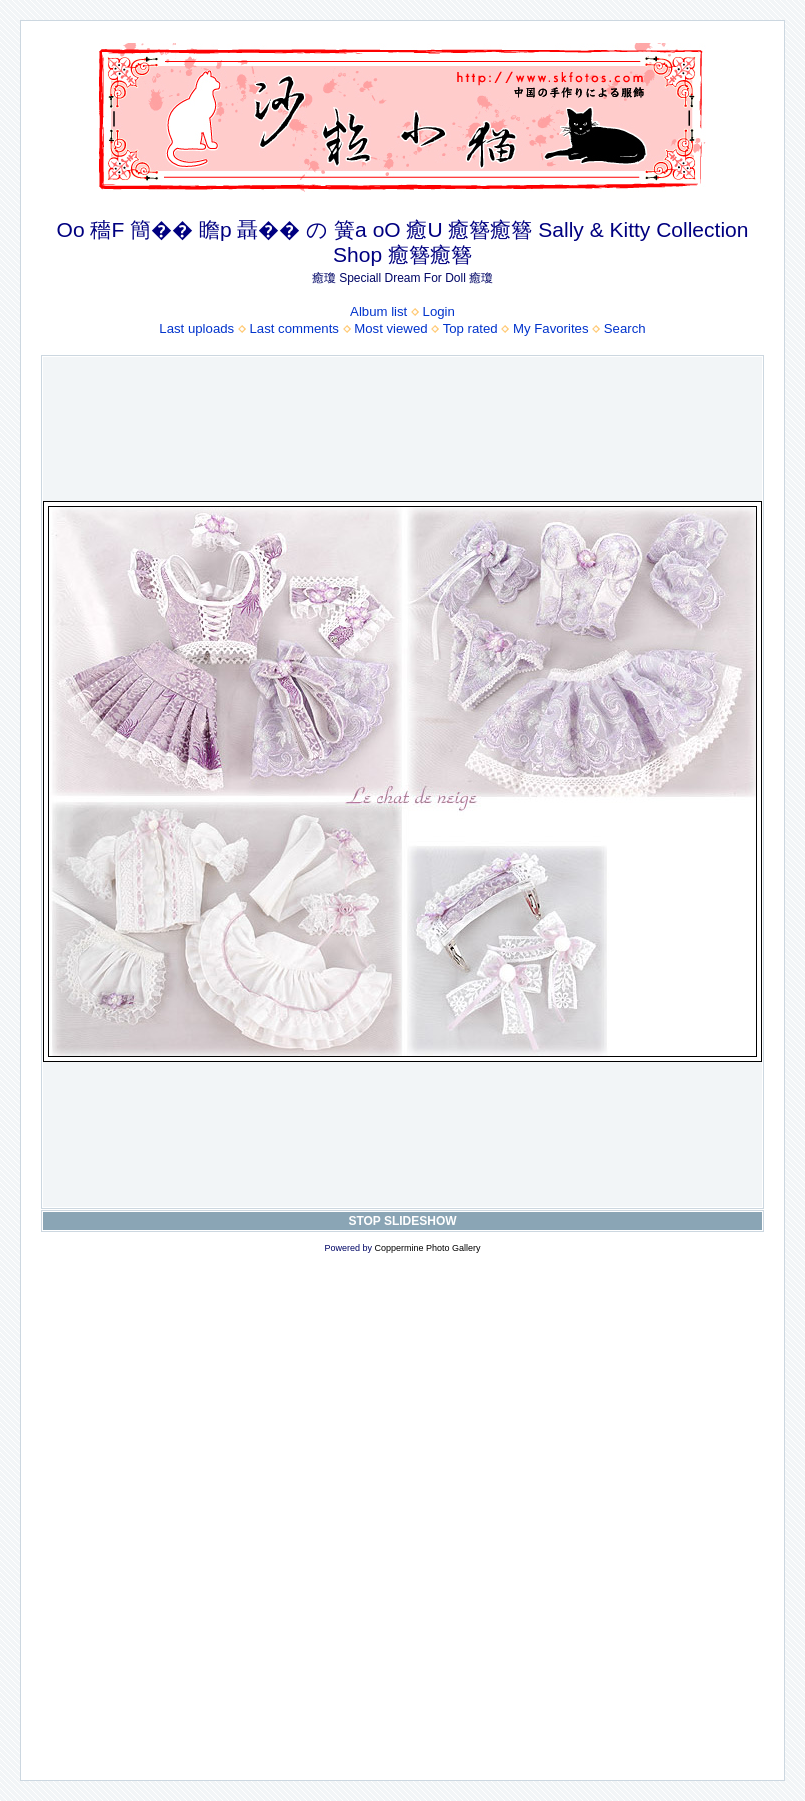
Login (439, 311)
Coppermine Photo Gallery (427, 1248)
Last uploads (196, 328)
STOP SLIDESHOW (402, 1221)
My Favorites (550, 328)
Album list (378, 311)
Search (625, 328)
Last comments (294, 328)
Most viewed (390, 328)
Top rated (470, 328)
